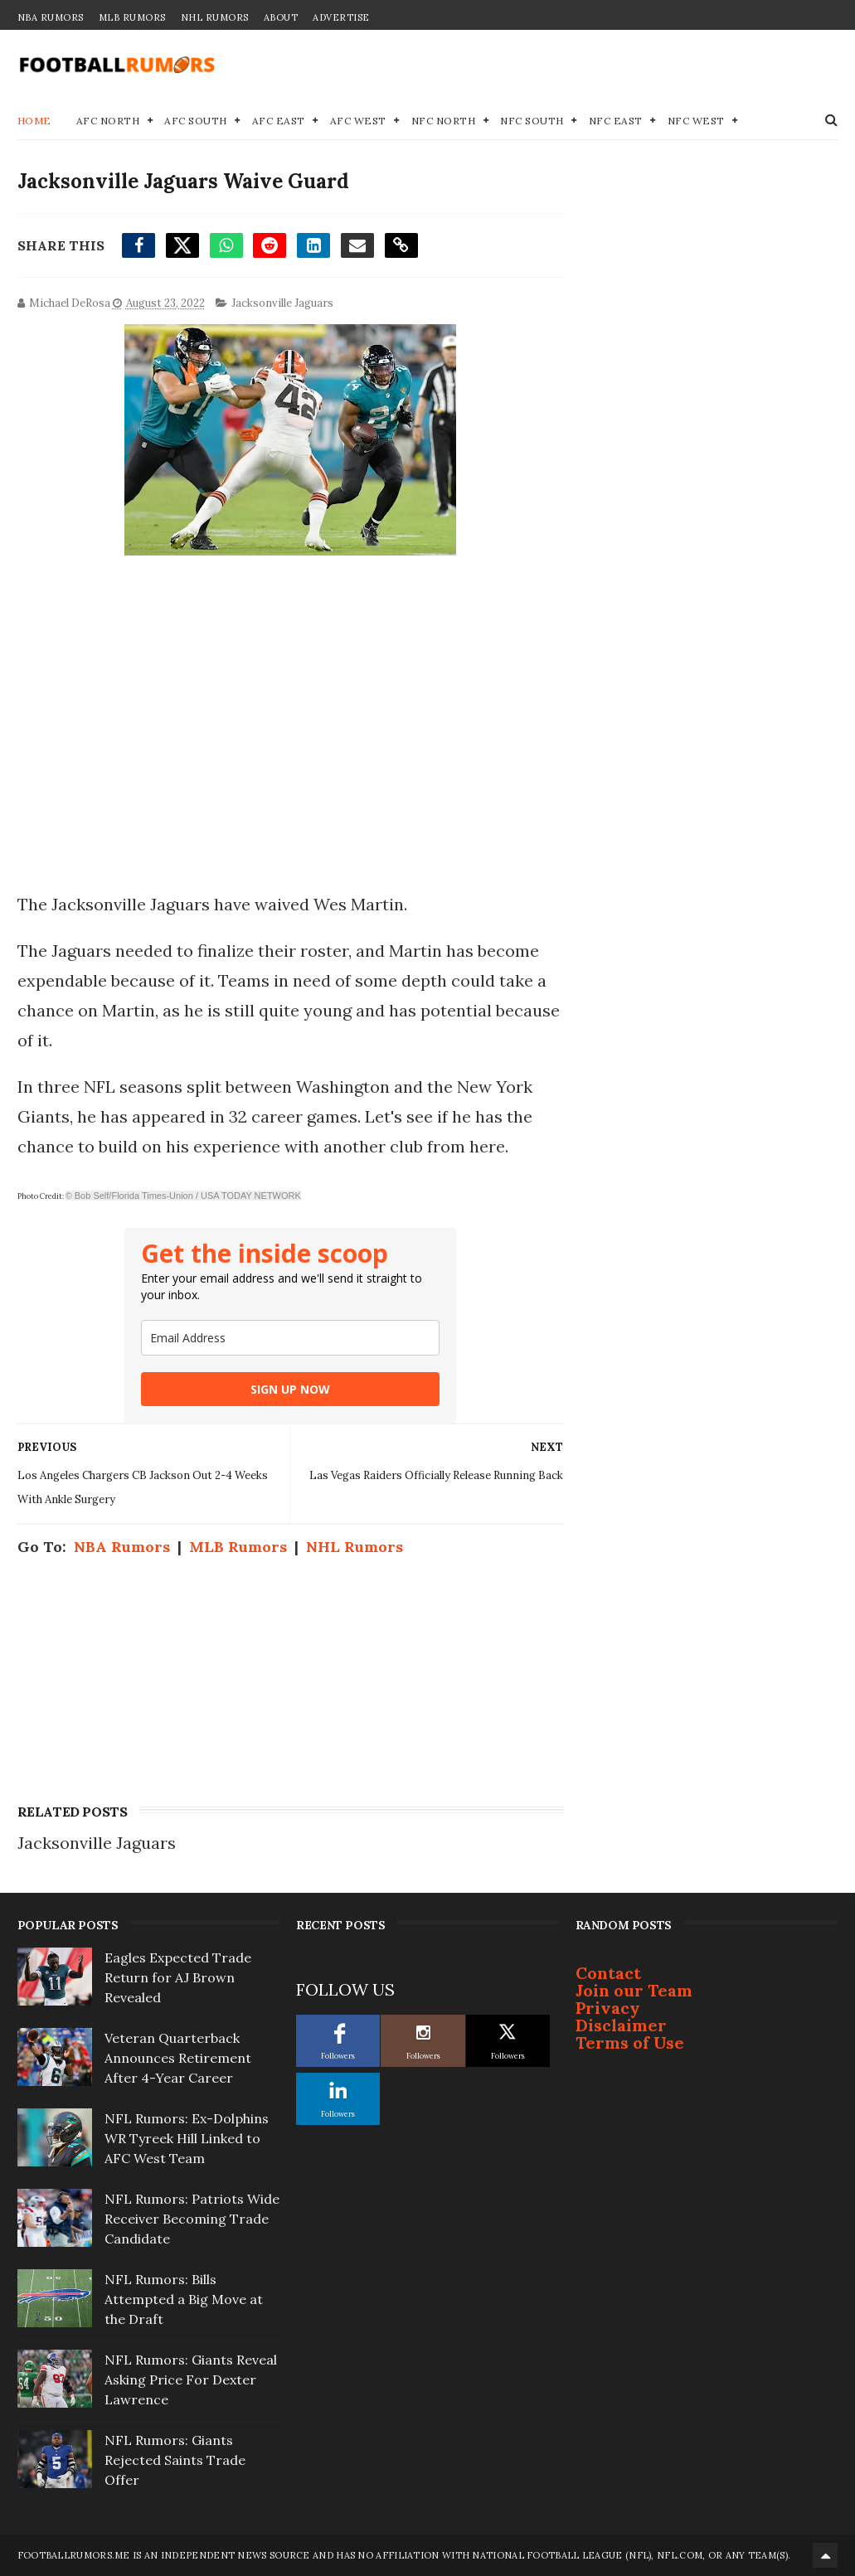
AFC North (108, 120)
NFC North (443, 120)
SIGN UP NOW (290, 1389)
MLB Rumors (132, 17)
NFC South (532, 120)
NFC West (696, 120)
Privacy (608, 2007)
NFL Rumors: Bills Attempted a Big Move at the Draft (183, 2299)
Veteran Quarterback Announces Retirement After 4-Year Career (177, 2058)
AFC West (358, 120)
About (281, 17)
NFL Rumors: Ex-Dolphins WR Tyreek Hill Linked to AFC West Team (186, 2138)
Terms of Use (630, 2042)
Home (34, 120)
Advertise (341, 17)
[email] (290, 1338)
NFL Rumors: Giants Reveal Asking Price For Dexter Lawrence (190, 2379)
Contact (608, 1972)
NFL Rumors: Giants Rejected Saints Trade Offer (174, 2460)
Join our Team (634, 1990)
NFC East (616, 120)
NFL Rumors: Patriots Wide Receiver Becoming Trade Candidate (191, 2218)
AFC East (278, 120)
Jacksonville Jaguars (282, 303)
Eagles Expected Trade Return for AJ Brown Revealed (177, 1977)
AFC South (195, 120)
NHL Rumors (215, 17)
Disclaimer (621, 2025)
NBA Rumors (50, 17)
